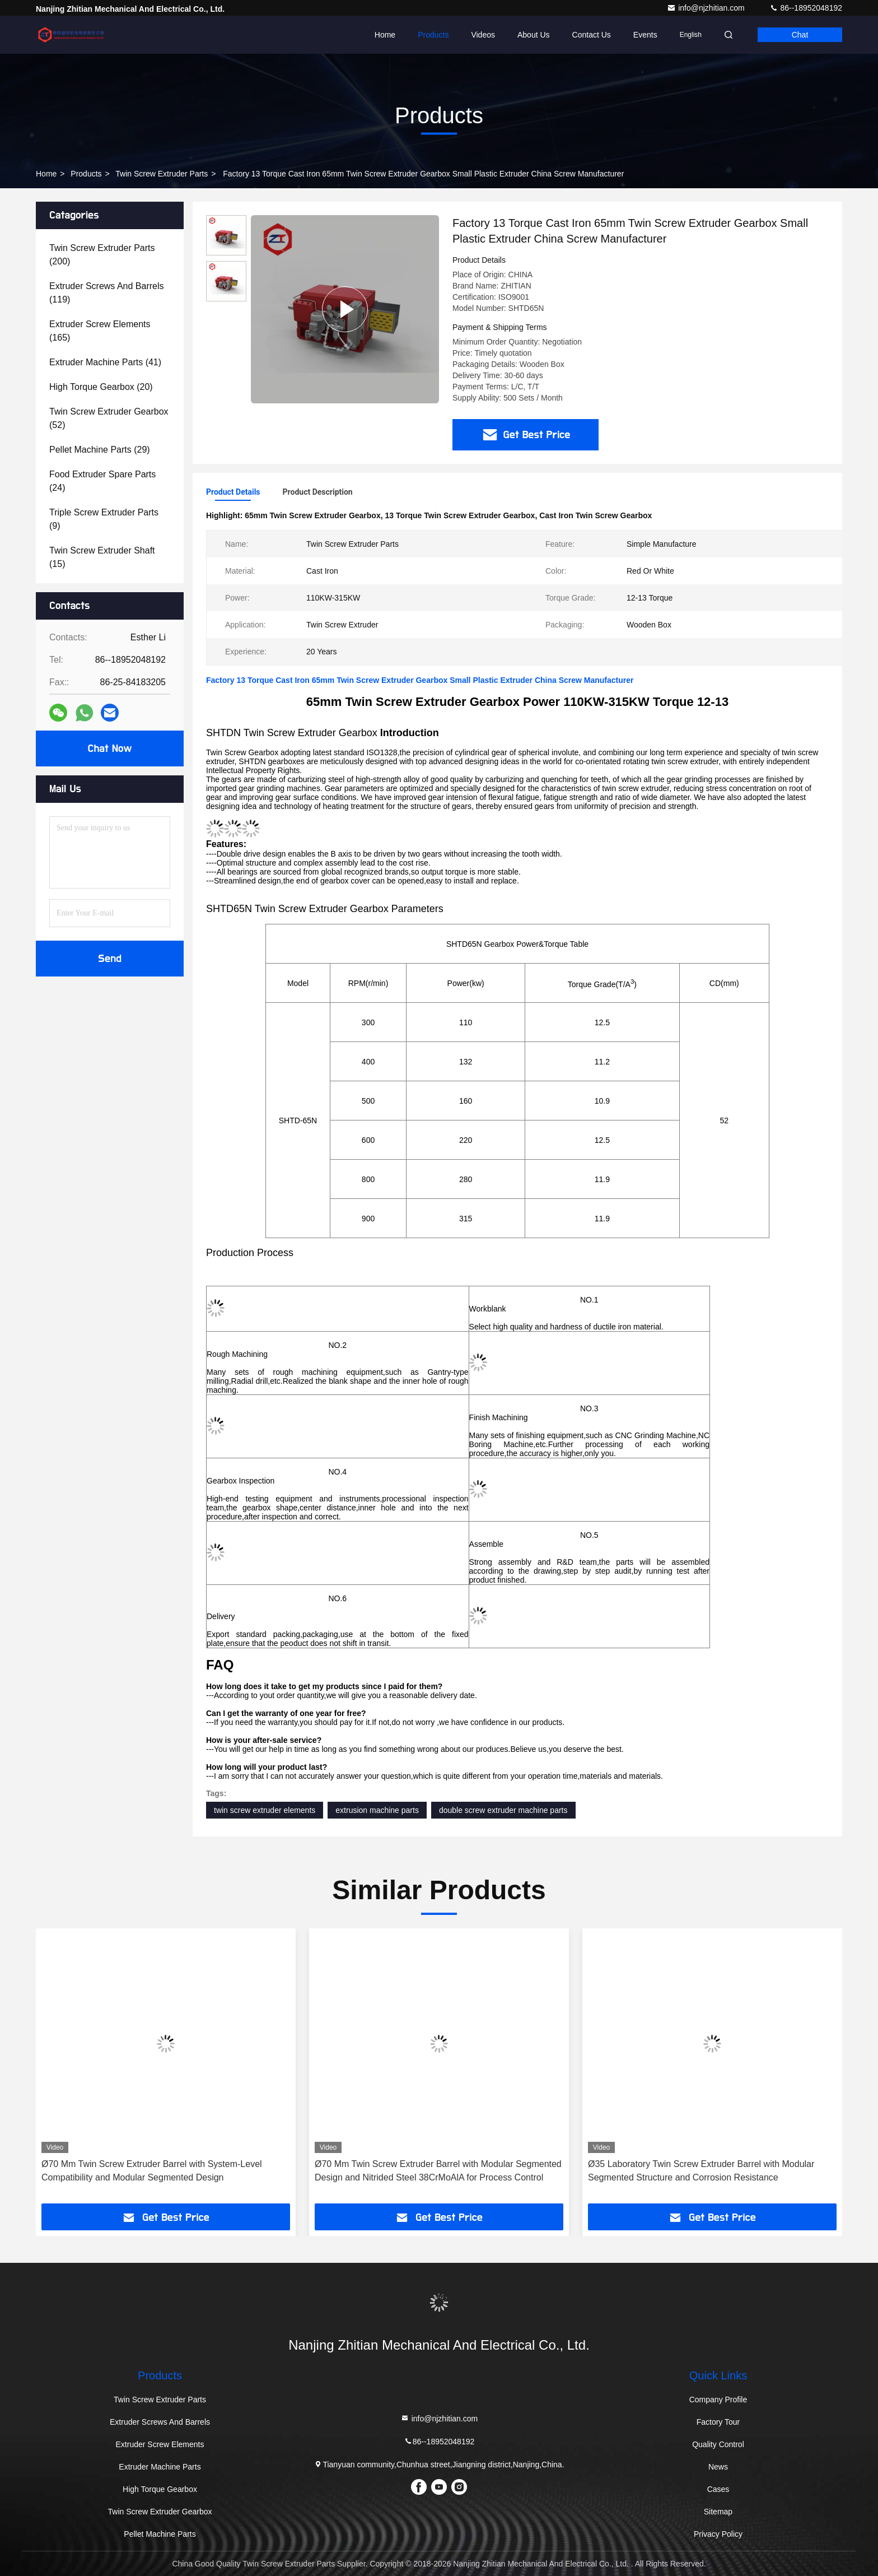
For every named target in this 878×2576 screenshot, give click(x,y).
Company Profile (718, 2399)
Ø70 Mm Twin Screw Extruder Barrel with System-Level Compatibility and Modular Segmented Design (151, 2170)
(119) (106, 292)
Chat (800, 34)
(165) (100, 330)
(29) (99, 449)
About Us (533, 34)
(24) (102, 480)
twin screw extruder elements (264, 1810)
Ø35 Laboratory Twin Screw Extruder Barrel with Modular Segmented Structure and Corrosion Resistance (701, 2170)
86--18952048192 (805, 7)
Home (385, 34)
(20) (101, 387)
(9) (103, 519)
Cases (718, 2489)
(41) (105, 362)
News (718, 2466)
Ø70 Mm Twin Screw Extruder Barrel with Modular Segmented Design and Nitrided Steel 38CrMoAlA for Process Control (438, 2170)
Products (433, 34)
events (645, 34)
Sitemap (718, 2511)
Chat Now (109, 748)
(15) (102, 557)
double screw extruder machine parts (503, 1810)
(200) (102, 254)
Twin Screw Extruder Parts (161, 173)
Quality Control (718, 2444)
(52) (109, 418)
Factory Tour (718, 2421)
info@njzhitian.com (706, 7)
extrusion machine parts (377, 1810)
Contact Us (591, 34)
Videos (483, 34)
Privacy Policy (718, 2533)
